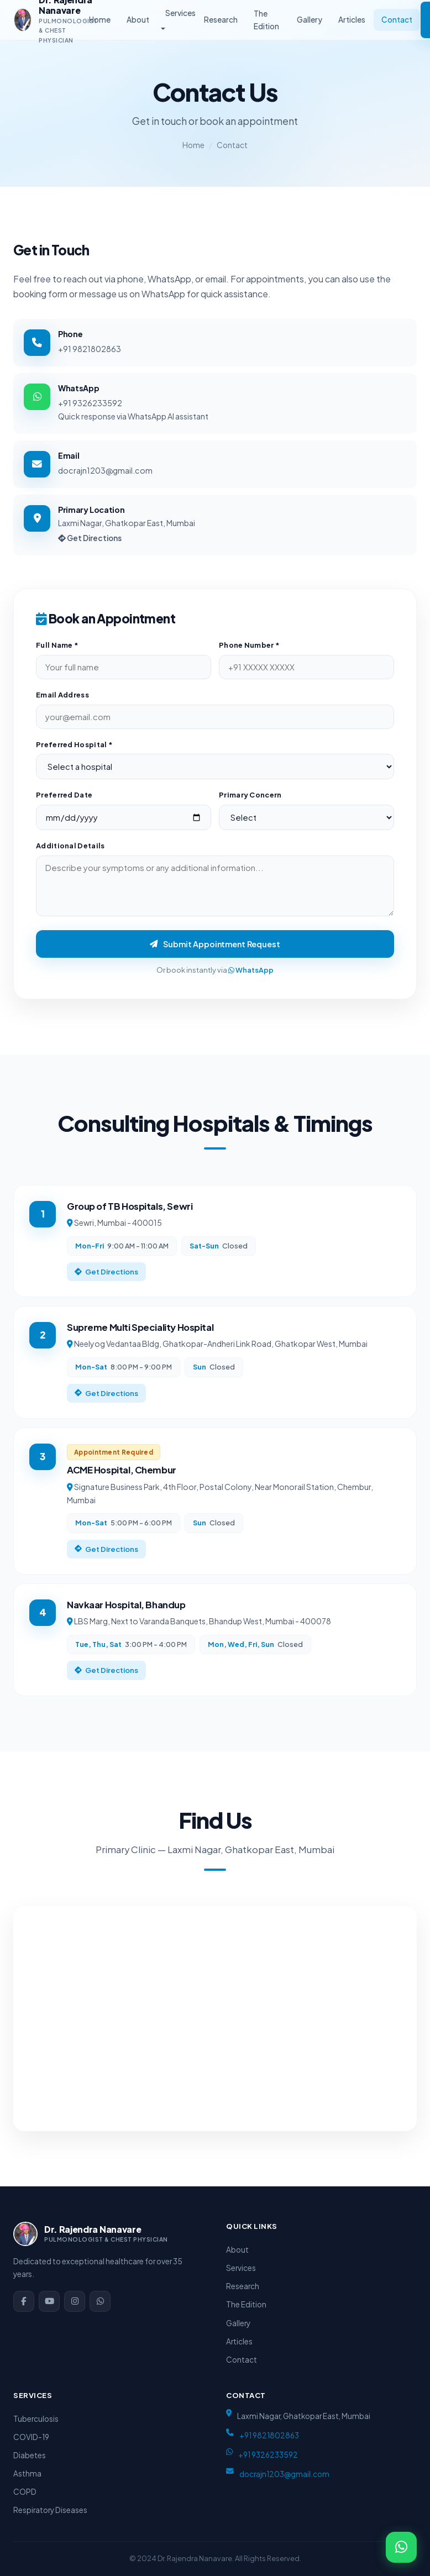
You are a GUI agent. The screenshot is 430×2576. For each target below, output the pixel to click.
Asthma (27, 2473)
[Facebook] (23, 2301)
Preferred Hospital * (74, 750)
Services (180, 13)
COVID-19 (31, 2437)
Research (221, 19)
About (138, 19)
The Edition (266, 20)
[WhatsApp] (100, 2301)
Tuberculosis (36, 2418)
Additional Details (70, 852)
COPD (24, 2491)
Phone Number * (249, 651)
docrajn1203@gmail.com (105, 470)
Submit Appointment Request (215, 951)
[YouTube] (49, 2301)
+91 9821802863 (89, 349)
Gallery (309, 19)
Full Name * (57, 651)
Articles (351, 19)
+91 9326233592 (90, 403)
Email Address (62, 701)
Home (100, 19)
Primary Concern (250, 801)
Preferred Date (64, 801)
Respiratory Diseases (50, 2510)
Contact (396, 19)
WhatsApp (251, 976)
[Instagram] (74, 2301)
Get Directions (90, 538)
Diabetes (29, 2455)
